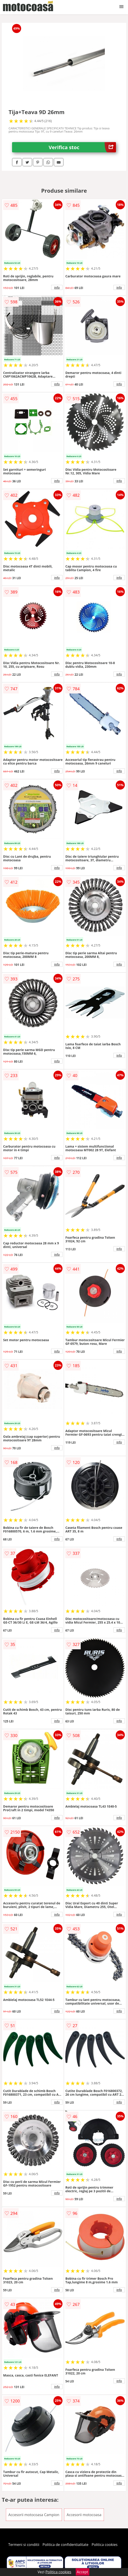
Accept (82, 2571)
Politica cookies (105, 2544)
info (57, 287)
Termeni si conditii (23, 2544)
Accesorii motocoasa (84, 2514)
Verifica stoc (82, 147)
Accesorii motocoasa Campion (33, 2514)
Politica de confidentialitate (65, 2544)
